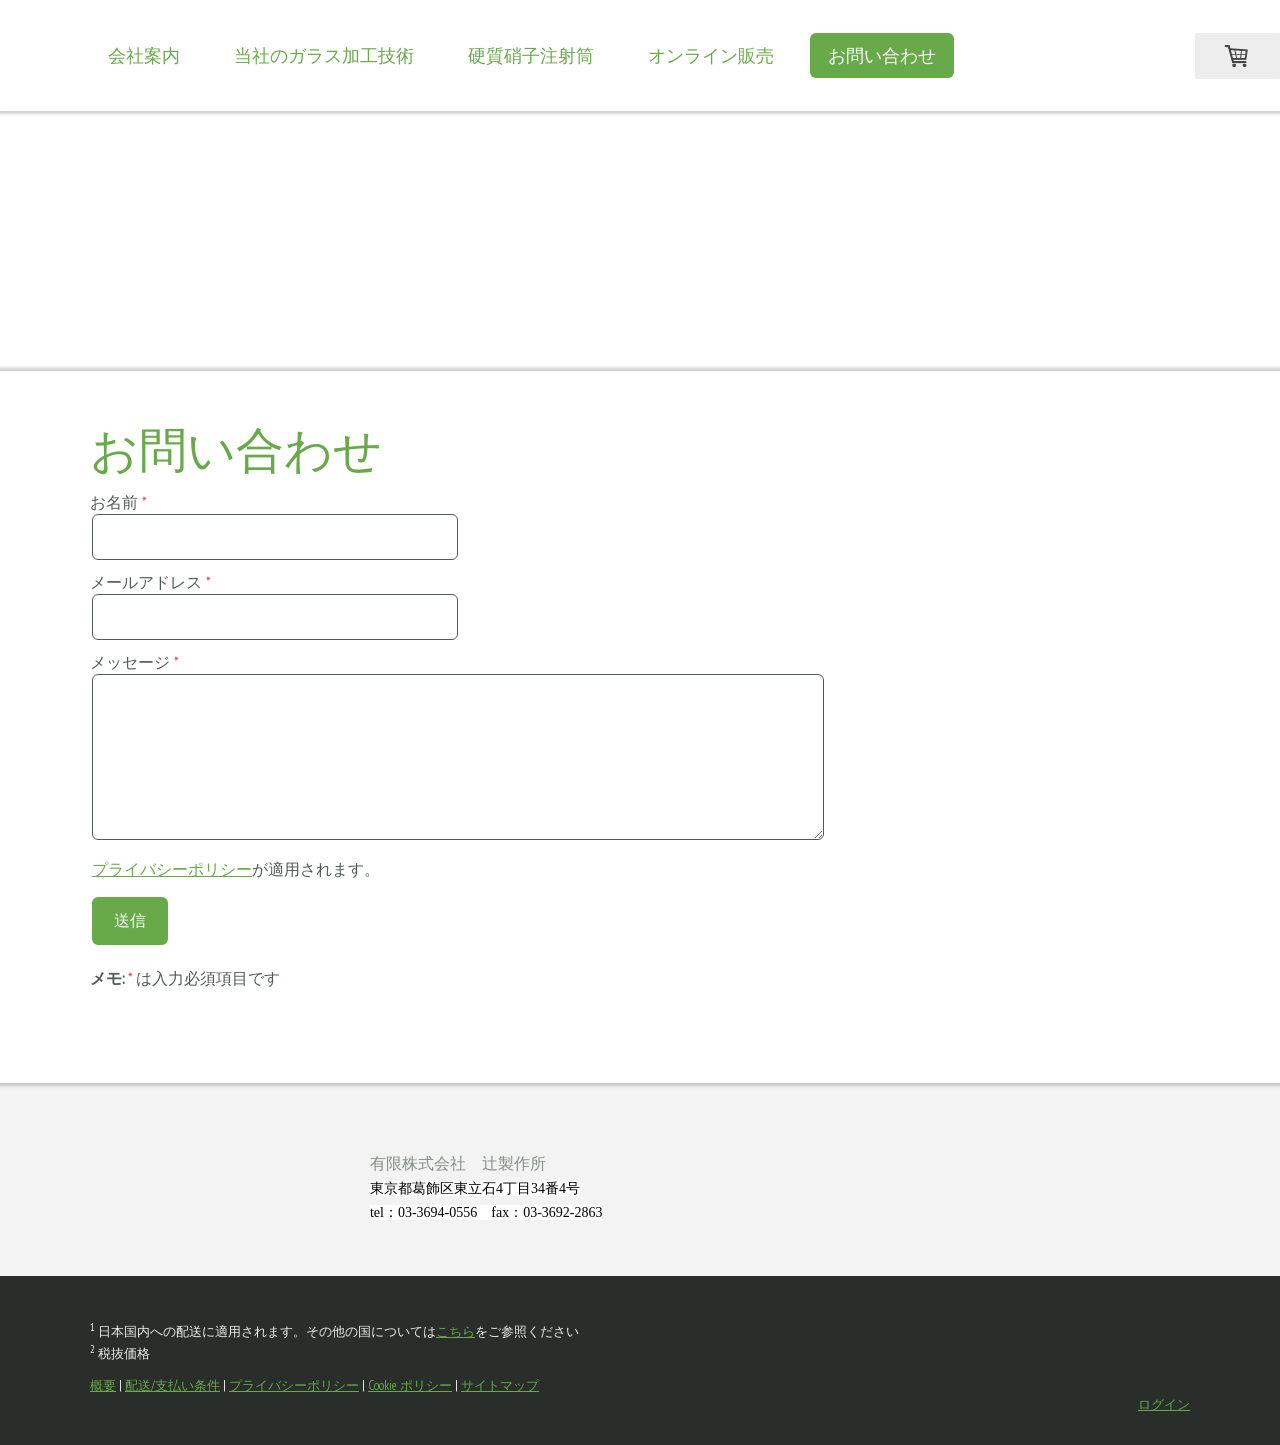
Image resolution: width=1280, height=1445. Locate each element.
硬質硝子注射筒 (531, 55)
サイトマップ (500, 1385)
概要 (103, 1385)
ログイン (1164, 1404)
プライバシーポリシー (172, 869)
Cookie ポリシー (410, 1385)
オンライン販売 (711, 55)
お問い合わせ (882, 55)
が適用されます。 (236, 869)
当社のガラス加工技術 (324, 55)
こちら (455, 1331)
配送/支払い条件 (172, 1385)
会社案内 (144, 55)
